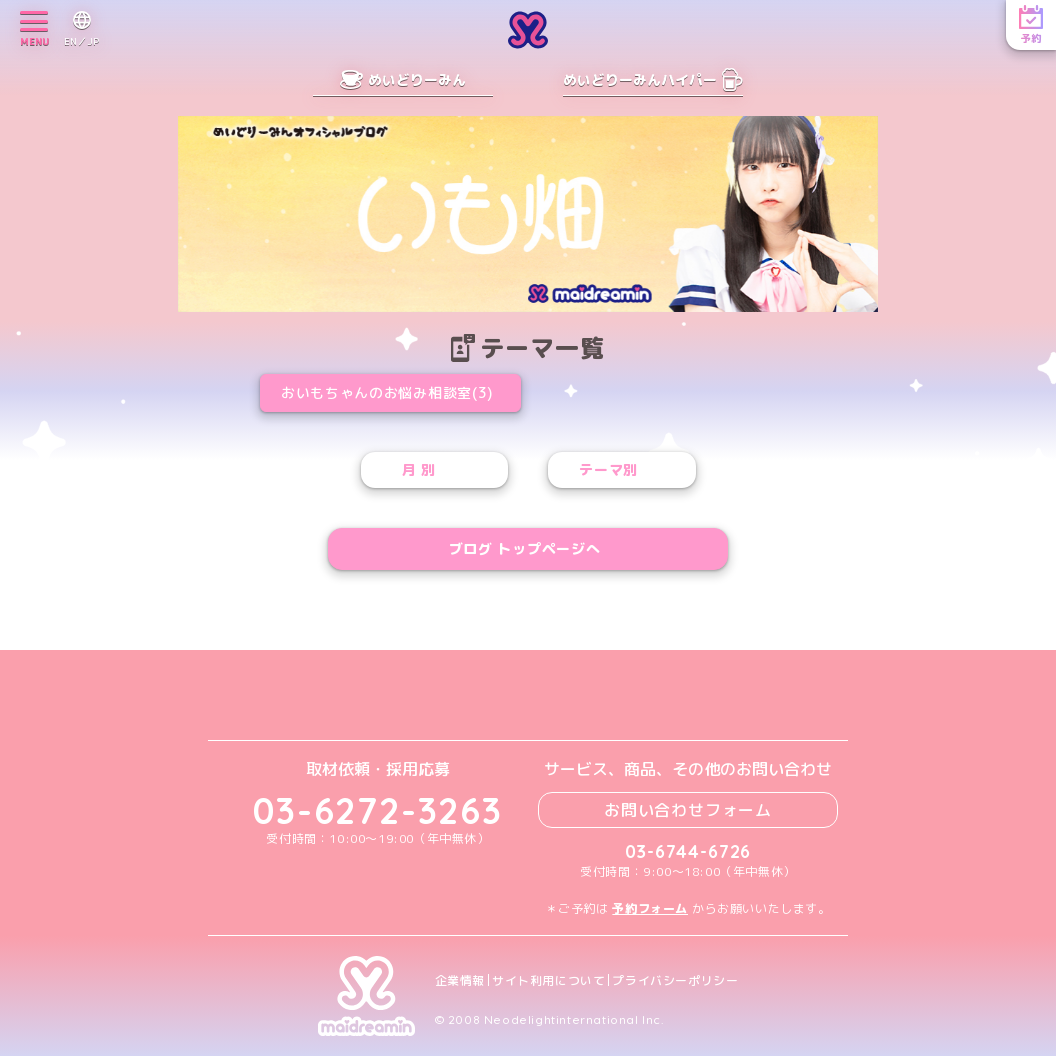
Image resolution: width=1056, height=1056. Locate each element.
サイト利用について (548, 981)
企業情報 (460, 981)
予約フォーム (650, 908)
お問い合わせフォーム (688, 810)
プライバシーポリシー (675, 981)
